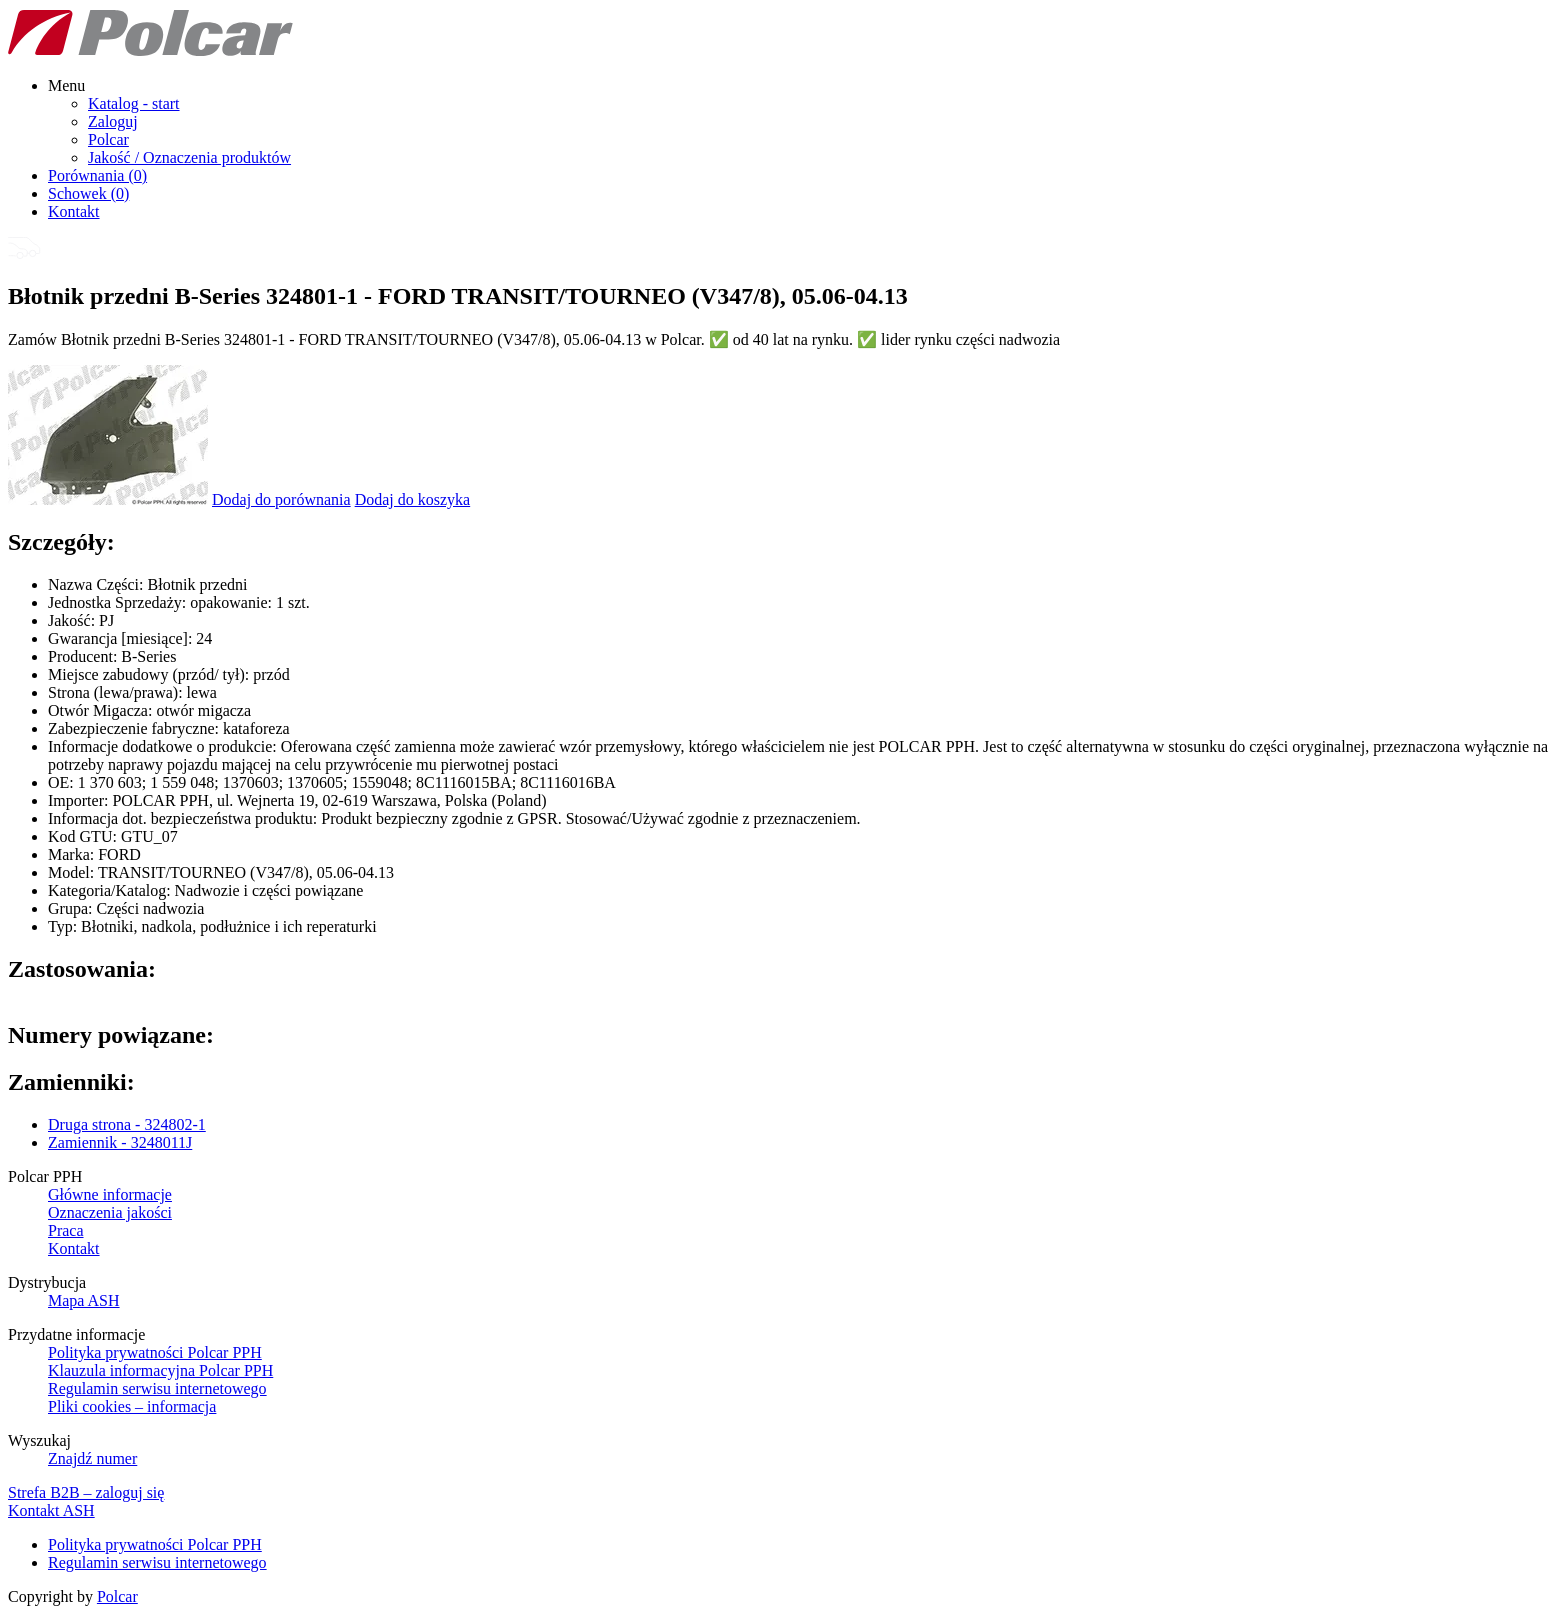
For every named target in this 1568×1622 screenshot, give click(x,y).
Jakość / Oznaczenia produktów (189, 157)
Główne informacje (110, 1194)
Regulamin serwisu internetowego (157, 1388)
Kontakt (74, 211)
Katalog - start (134, 103)
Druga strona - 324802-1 (127, 1124)
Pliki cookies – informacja (132, 1406)
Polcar (108, 139)
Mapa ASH (84, 1300)
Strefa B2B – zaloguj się (86, 1492)
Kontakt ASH (51, 1510)
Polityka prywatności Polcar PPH (155, 1352)
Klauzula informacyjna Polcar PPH (160, 1370)
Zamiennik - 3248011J (120, 1142)
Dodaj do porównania (281, 499)
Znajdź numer (92, 1458)
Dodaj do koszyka (413, 499)
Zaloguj (113, 121)
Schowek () (88, 193)
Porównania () (97, 175)
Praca (66, 1230)
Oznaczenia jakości (110, 1212)
